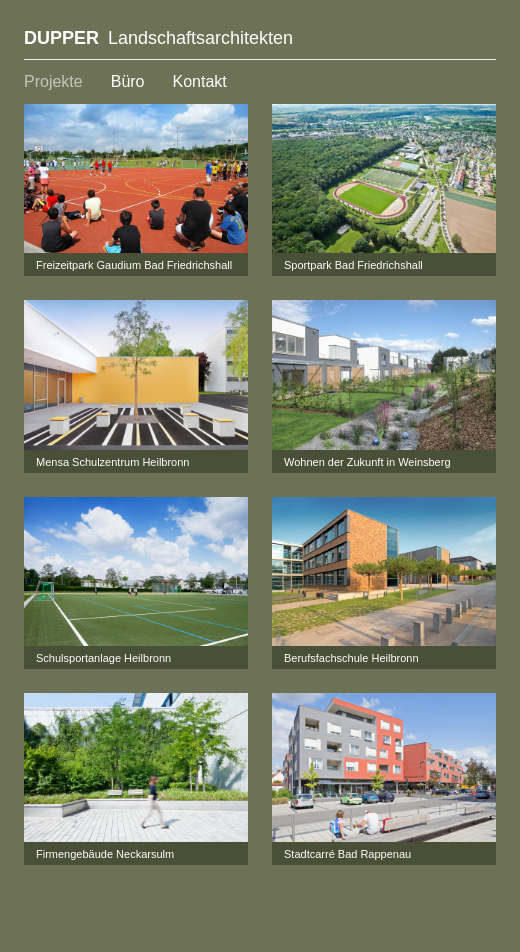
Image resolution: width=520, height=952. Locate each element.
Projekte (53, 81)
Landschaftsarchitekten (158, 38)
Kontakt (200, 81)
